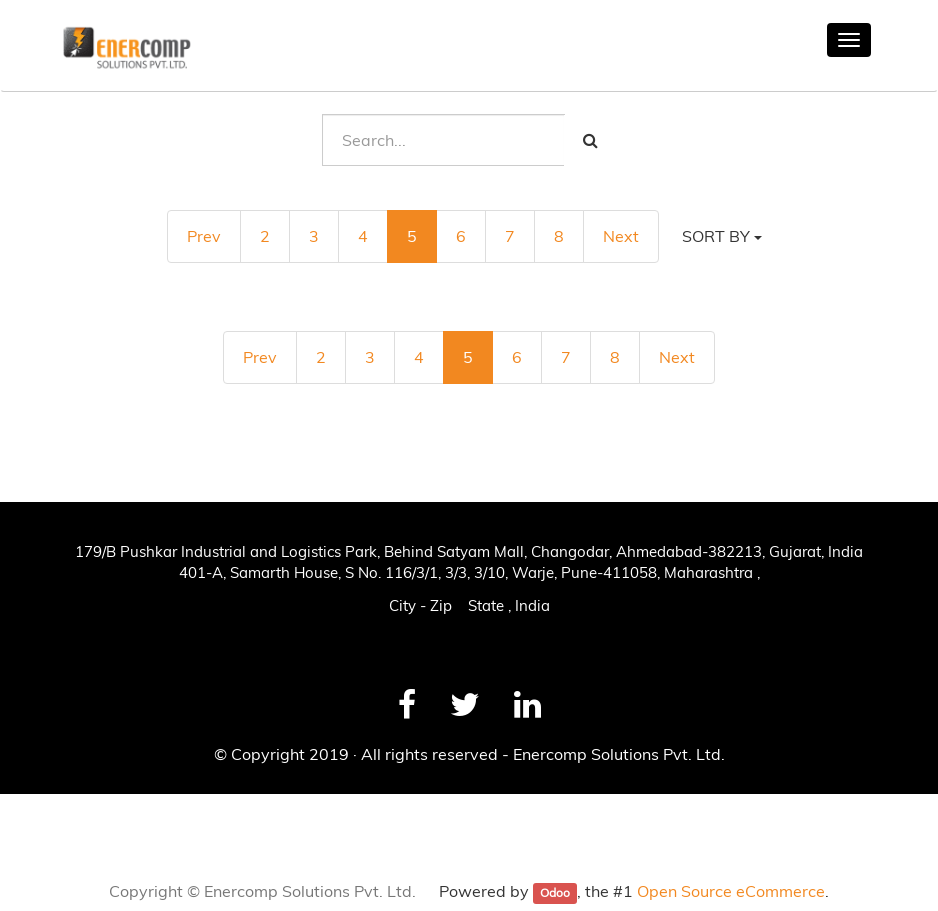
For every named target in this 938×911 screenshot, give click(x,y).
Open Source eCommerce (731, 891)
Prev (204, 236)
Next (621, 236)
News (42, 816)
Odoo (555, 892)
